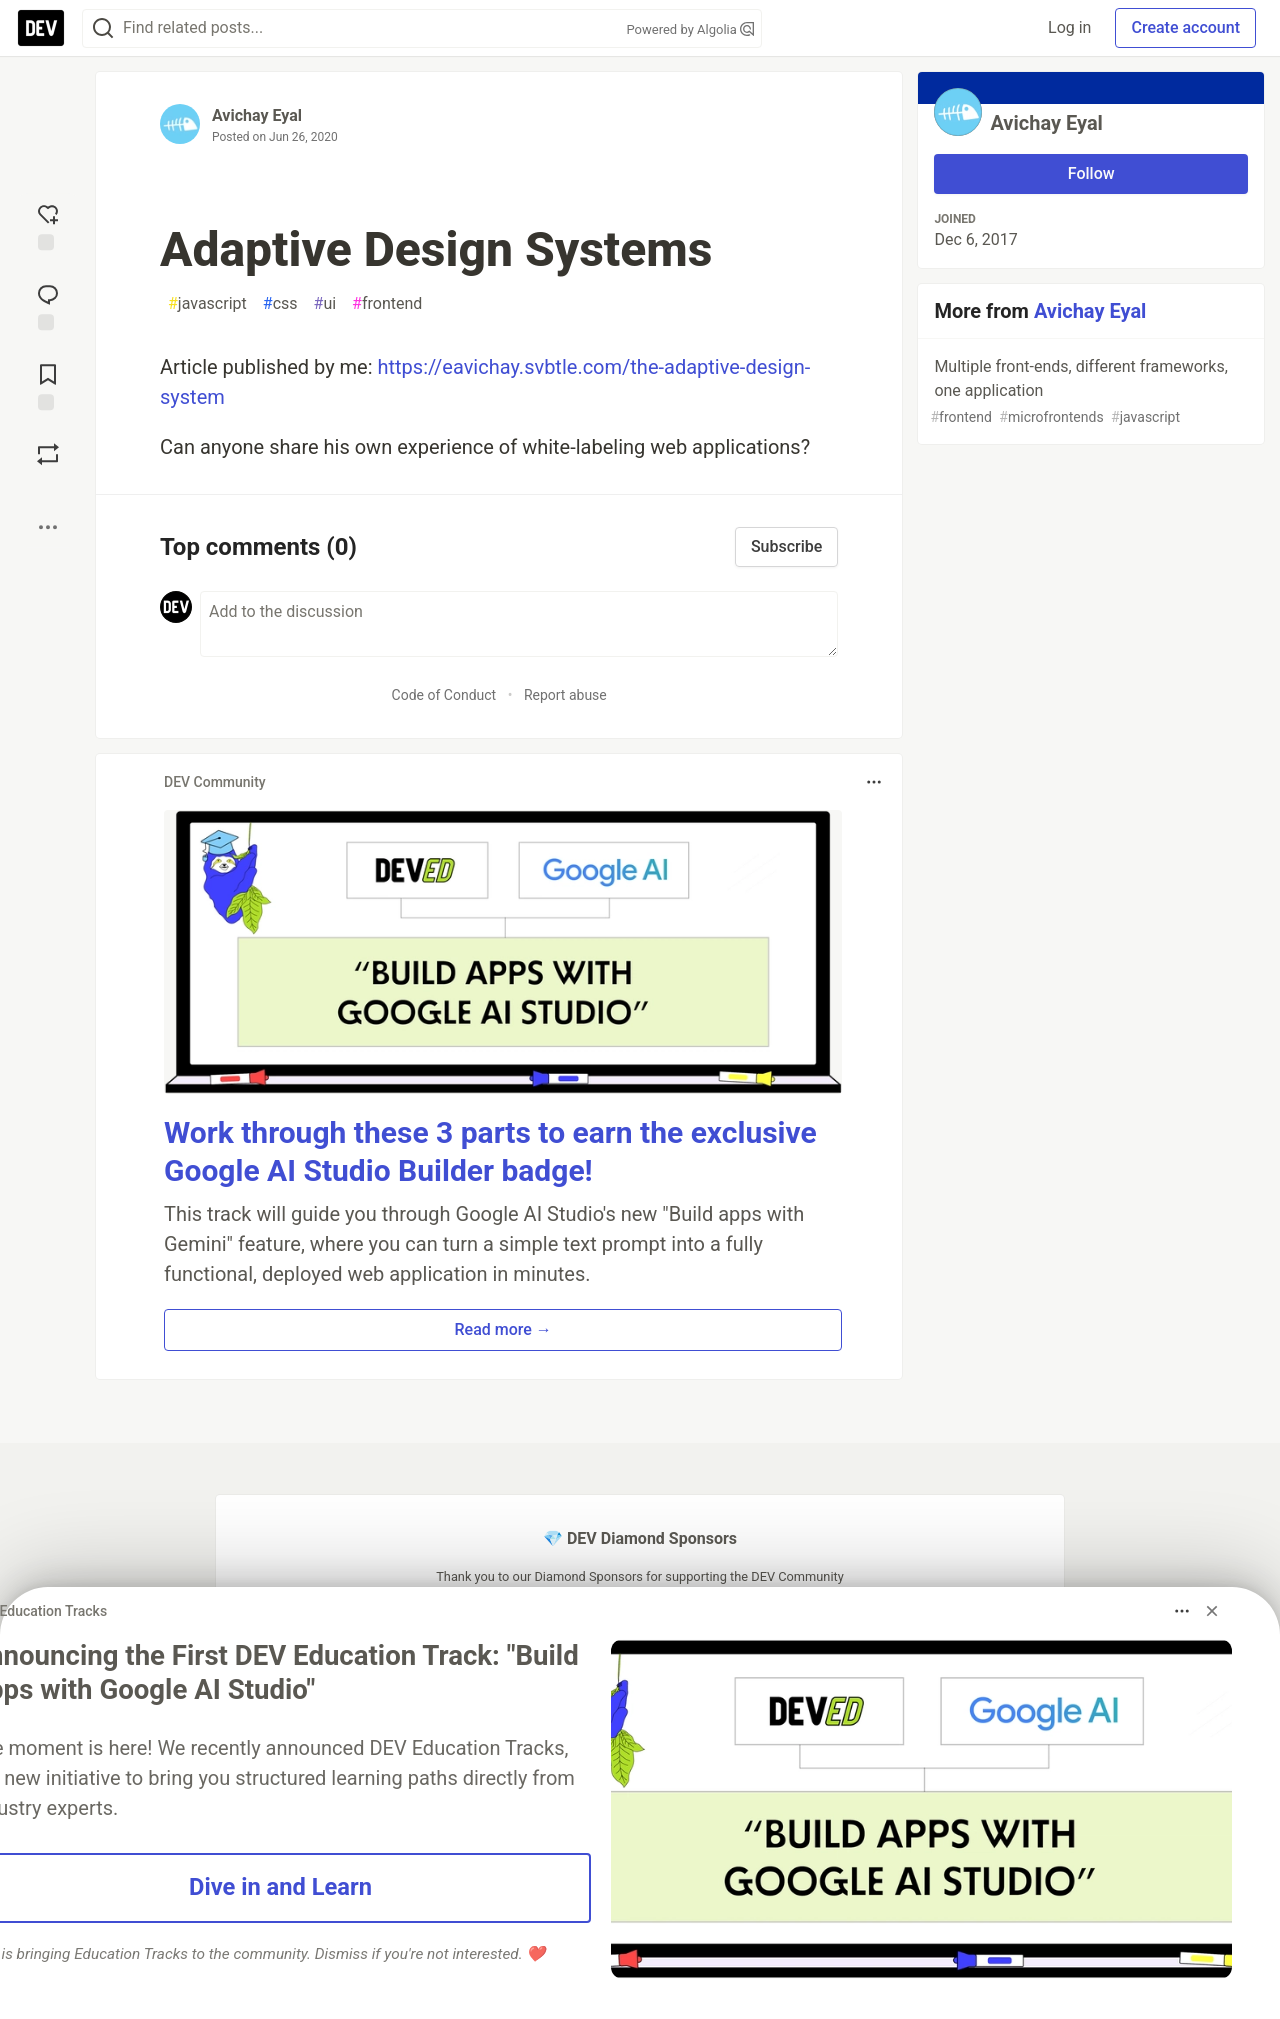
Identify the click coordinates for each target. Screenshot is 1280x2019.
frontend (387, 304)
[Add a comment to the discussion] (519, 624)
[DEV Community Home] (41, 28)
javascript (207, 304)
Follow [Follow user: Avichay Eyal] (1091, 173)
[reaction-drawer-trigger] (48, 225)
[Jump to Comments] (48, 305)
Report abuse (565, 695)
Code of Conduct (444, 695)
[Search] (103, 28)
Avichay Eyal (257, 115)
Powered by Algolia (690, 29)
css (280, 304)
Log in (1069, 27)
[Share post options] (48, 527)
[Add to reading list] (48, 385)
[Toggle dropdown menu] (874, 782)
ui (325, 304)
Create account (1185, 27)
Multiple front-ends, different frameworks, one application (1089, 392)
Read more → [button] (503, 1329)
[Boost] (48, 454)
